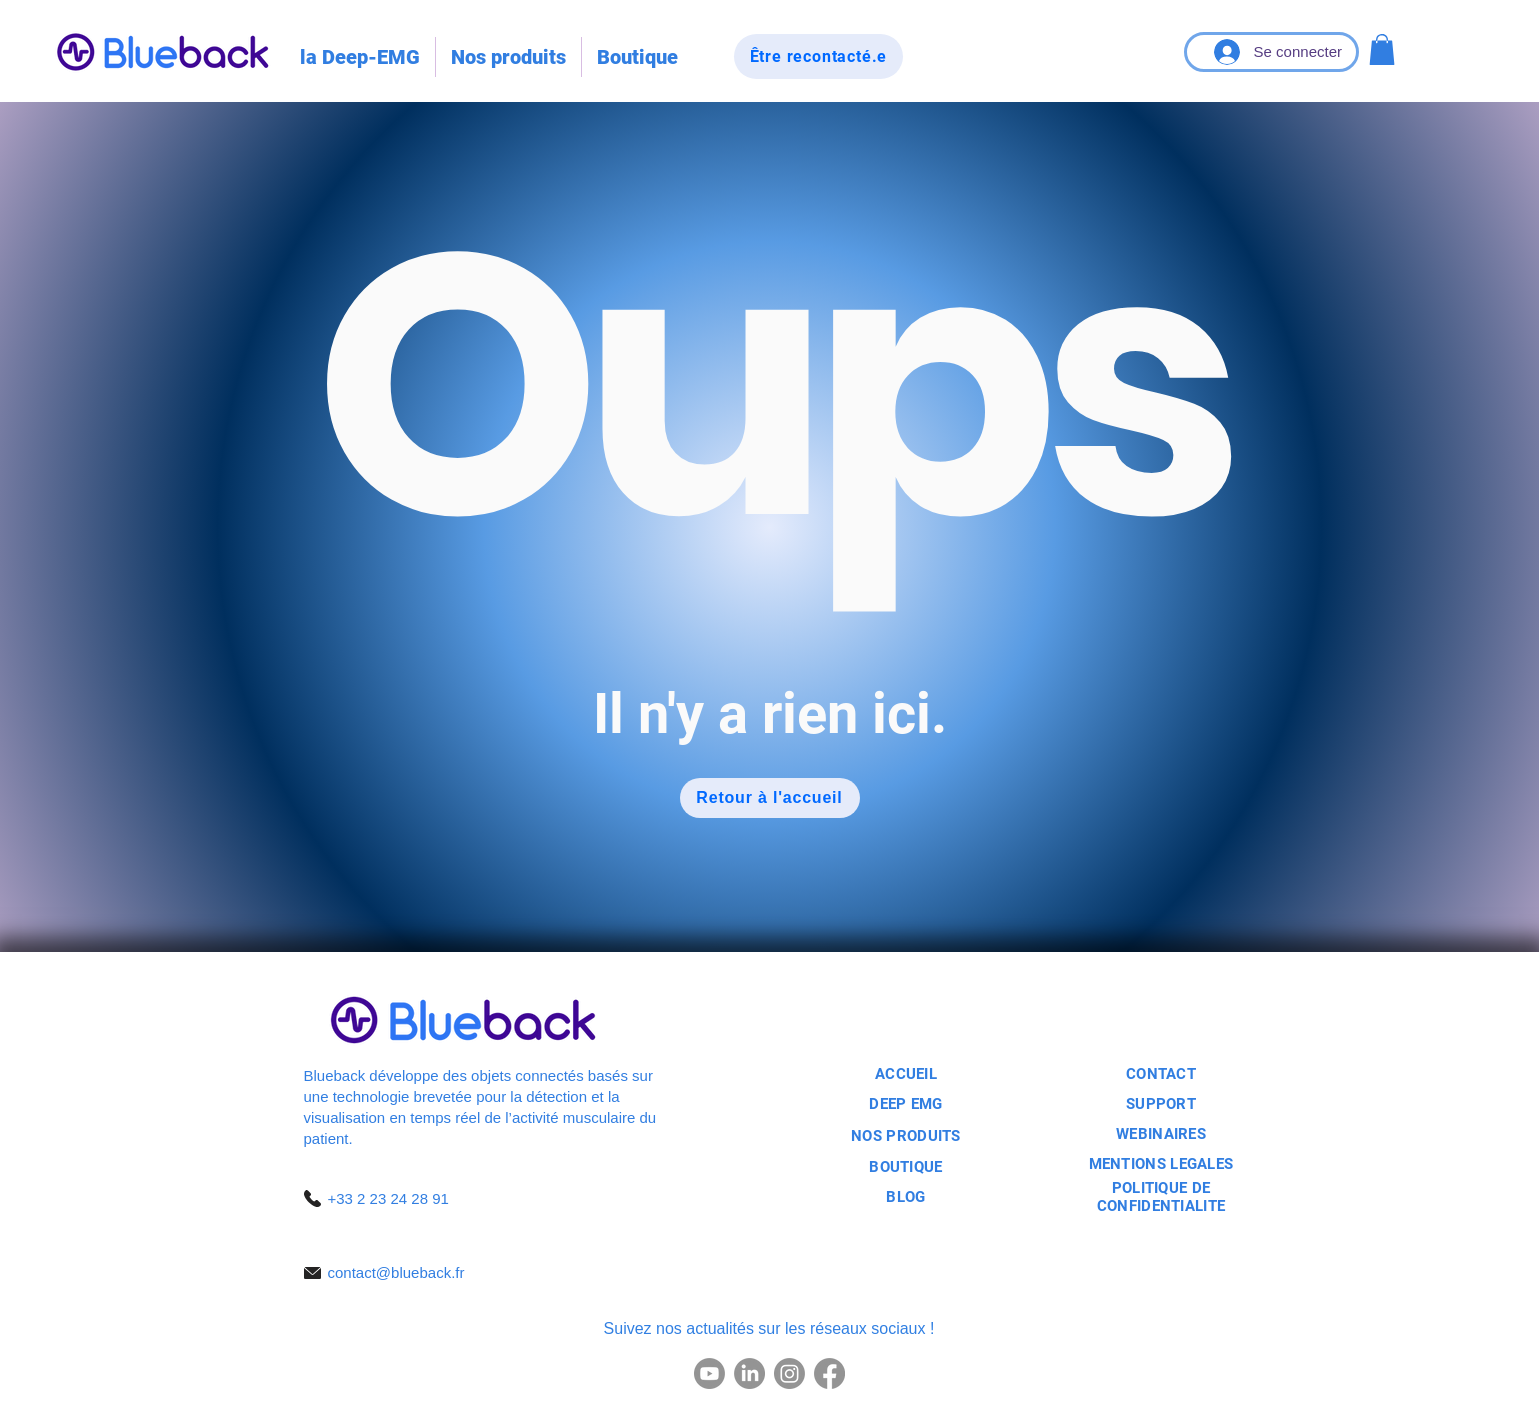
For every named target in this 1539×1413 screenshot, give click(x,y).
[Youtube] (709, 1373)
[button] (508, 57)
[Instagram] (789, 1373)
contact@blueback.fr (396, 1272)
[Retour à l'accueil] (770, 798)
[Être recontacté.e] (818, 56)
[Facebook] (829, 1373)
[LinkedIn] (749, 1373)
